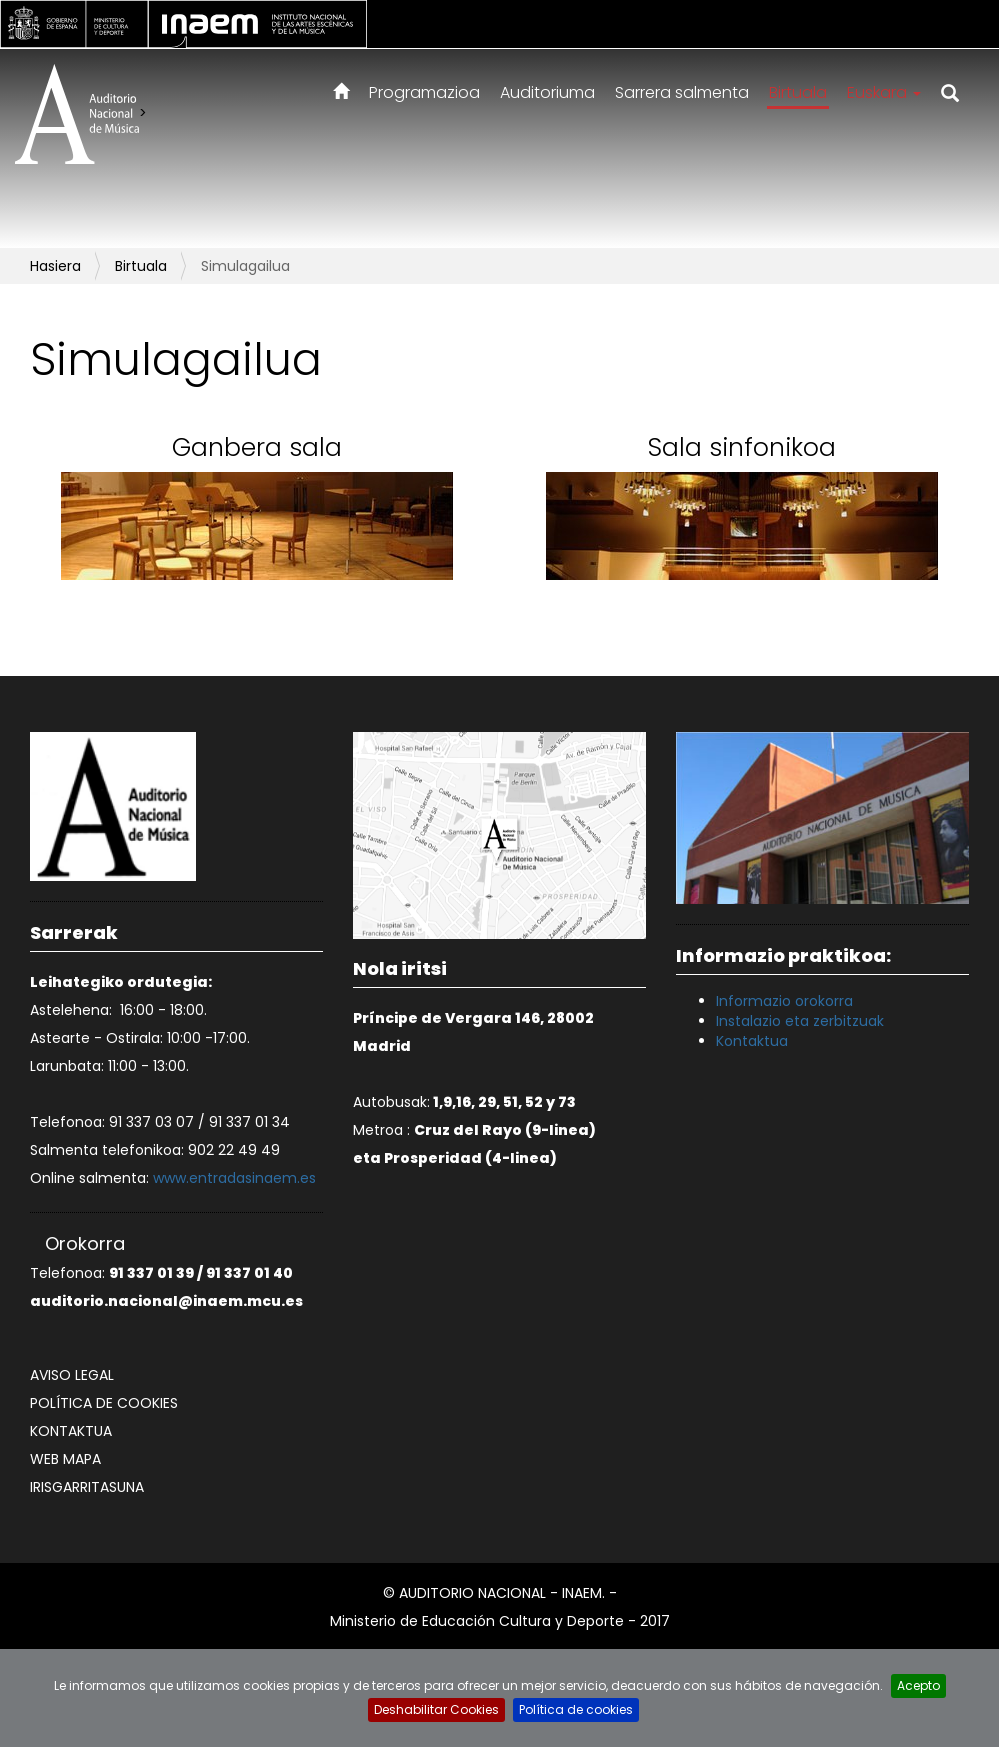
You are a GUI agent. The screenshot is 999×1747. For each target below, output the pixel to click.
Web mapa (65, 1459)
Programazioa (424, 92)
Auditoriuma (547, 92)
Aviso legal (72, 1375)
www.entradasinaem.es (234, 1178)
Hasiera (55, 266)
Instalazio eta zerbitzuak (800, 1021)
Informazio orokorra (784, 1001)
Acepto (918, 1685)
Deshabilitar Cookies (436, 1709)
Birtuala (798, 92)
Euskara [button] (884, 92)
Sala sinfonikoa (742, 447)
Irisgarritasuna (87, 1487)
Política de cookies (104, 1403)
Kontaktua (71, 1431)
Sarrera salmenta (682, 92)
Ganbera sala (257, 447)
